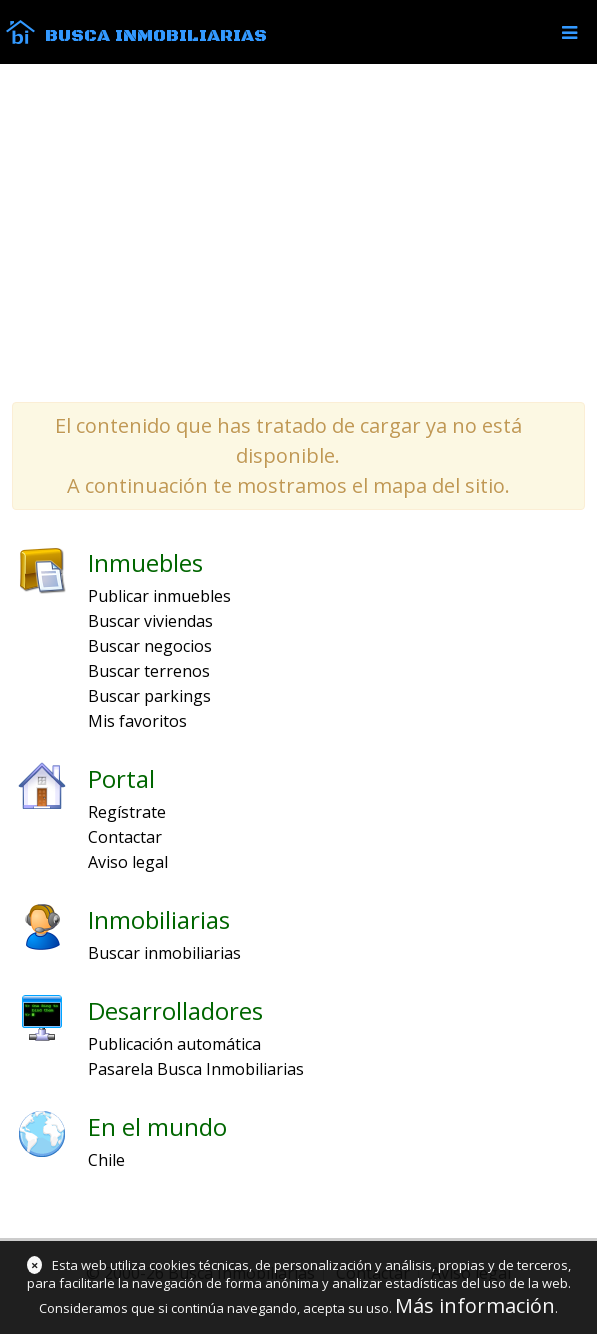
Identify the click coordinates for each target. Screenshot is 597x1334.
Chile (106, 1160)
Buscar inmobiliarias (164, 953)
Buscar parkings (149, 696)
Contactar (125, 837)
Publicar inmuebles (159, 596)
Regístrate (127, 812)
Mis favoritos (137, 721)
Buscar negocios (150, 646)
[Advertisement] (298, 232)
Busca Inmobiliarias (156, 36)
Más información (475, 1305)
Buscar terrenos (149, 671)
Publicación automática (174, 1044)
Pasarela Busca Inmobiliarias (196, 1069)
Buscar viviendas (150, 621)
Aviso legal (128, 862)
